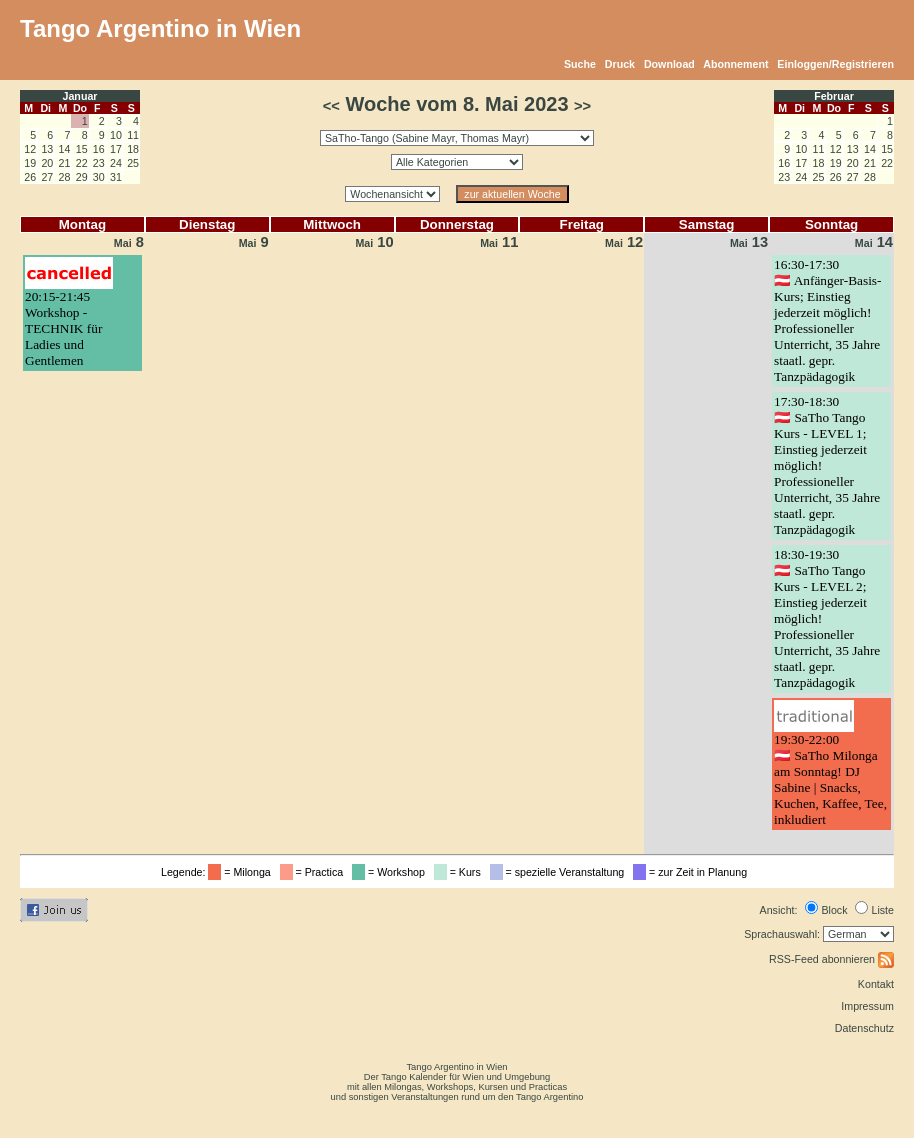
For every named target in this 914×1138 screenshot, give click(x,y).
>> (582, 106)
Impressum (867, 1006)
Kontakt (876, 984)
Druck (620, 64)
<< (331, 106)
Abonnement (735, 64)
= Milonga (242, 872)
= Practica (314, 872)
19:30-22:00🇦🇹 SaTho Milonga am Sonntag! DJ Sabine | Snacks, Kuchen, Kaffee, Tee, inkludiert (830, 779)
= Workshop (391, 872)
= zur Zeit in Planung (693, 872)
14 (874, 242)
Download (669, 64)
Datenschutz (864, 1028)
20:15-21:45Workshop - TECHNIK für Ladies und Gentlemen (63, 328)
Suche (580, 64)
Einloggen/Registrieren (835, 64)
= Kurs (460, 872)
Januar (80, 96)
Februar (834, 96)
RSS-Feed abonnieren (831, 959)
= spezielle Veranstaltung (560, 872)
